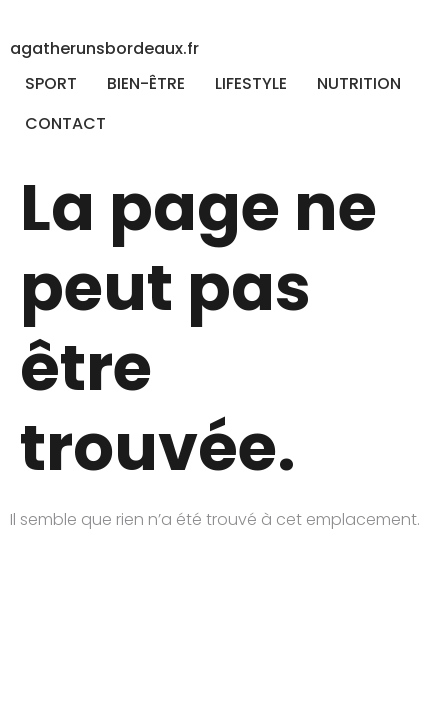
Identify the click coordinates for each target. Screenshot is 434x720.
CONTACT (65, 123)
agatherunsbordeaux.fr (104, 48)
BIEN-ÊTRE (146, 83)
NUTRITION (359, 83)
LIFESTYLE (251, 83)
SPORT (51, 83)
